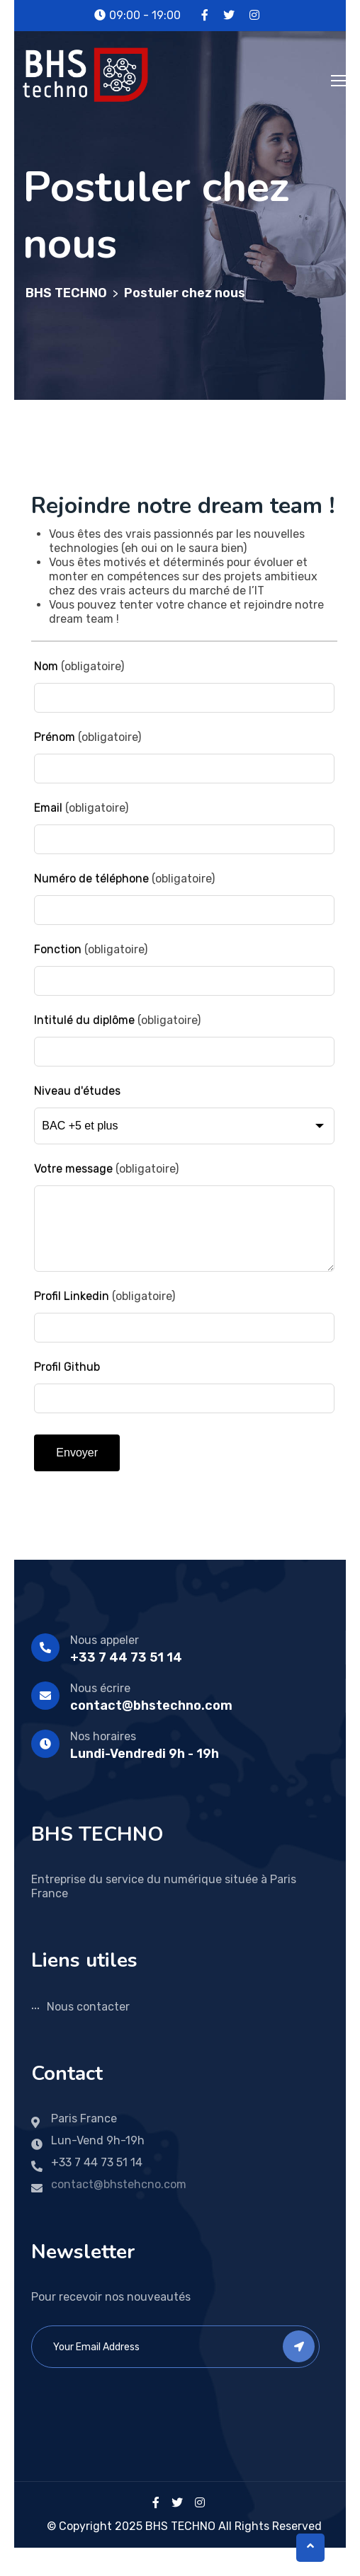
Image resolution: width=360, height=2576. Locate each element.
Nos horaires (103, 1736)
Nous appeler (104, 1640)
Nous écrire (100, 1688)
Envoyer (77, 1453)
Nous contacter (88, 2006)
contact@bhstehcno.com (118, 2184)
